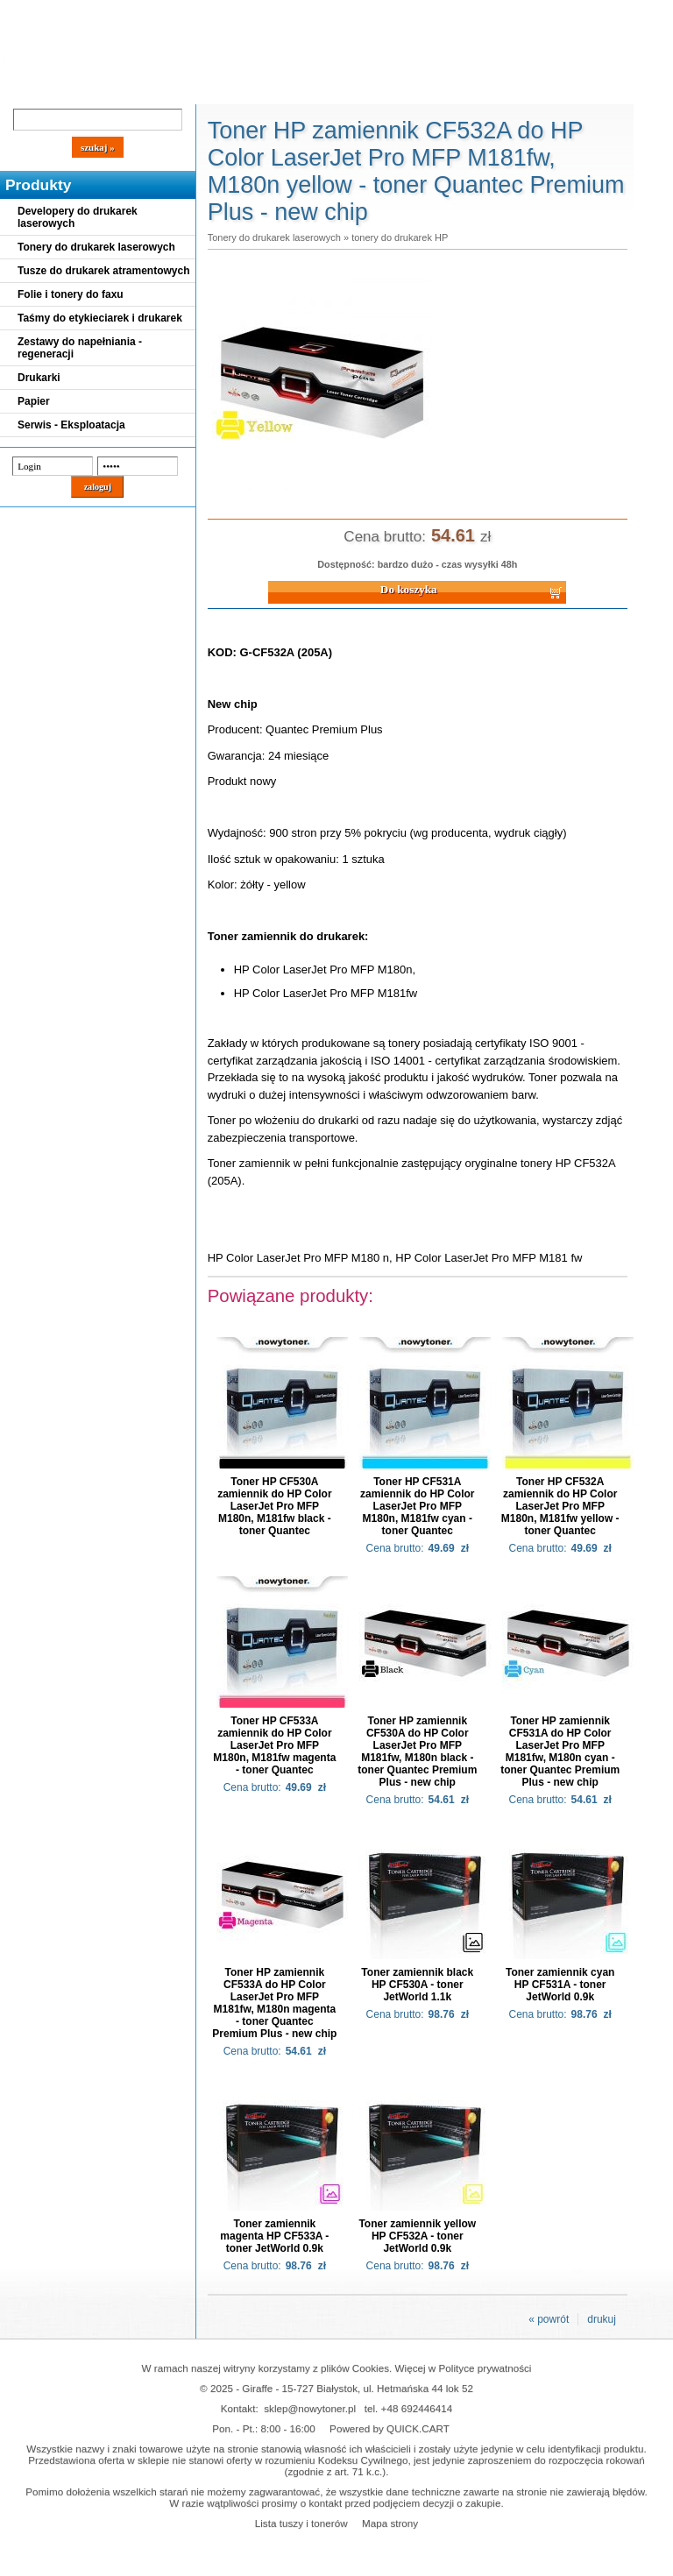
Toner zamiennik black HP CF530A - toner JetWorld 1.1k (417, 1984)
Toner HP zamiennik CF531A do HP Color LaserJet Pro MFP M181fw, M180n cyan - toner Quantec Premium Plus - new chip (560, 1751)
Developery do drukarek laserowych (78, 217)
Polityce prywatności (485, 2368)
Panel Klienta (211, 89)
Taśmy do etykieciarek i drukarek (100, 318)
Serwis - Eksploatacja (71, 425)
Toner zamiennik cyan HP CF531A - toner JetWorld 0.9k (560, 1984)
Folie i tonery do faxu (71, 294)
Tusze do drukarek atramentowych (104, 271)
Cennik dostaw (107, 89)
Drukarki (39, 378)
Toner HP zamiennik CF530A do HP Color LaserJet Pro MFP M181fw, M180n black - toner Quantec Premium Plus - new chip (417, 1751)
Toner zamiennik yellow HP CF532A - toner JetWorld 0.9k (417, 2236)
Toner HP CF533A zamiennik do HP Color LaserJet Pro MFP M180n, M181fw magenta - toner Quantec (274, 1745)
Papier (34, 401)
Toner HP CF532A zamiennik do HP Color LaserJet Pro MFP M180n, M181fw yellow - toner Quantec (560, 1506)
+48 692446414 (417, 2408)
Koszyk (475, 12)
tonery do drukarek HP (399, 237)
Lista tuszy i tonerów (301, 2523)
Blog (26, 89)
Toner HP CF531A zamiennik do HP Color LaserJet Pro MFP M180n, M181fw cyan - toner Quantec (417, 1506)
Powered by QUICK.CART (389, 2428)
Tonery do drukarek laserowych (96, 247)
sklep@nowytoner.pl (310, 2408)
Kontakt (297, 89)
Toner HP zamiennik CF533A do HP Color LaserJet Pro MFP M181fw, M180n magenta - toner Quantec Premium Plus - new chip (274, 2003)
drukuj (601, 2319)
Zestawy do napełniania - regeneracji (80, 348)
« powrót (548, 2319)
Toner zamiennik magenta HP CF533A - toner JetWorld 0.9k (274, 2236)
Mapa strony (390, 2523)
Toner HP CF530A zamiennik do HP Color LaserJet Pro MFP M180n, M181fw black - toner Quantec (274, 1506)
